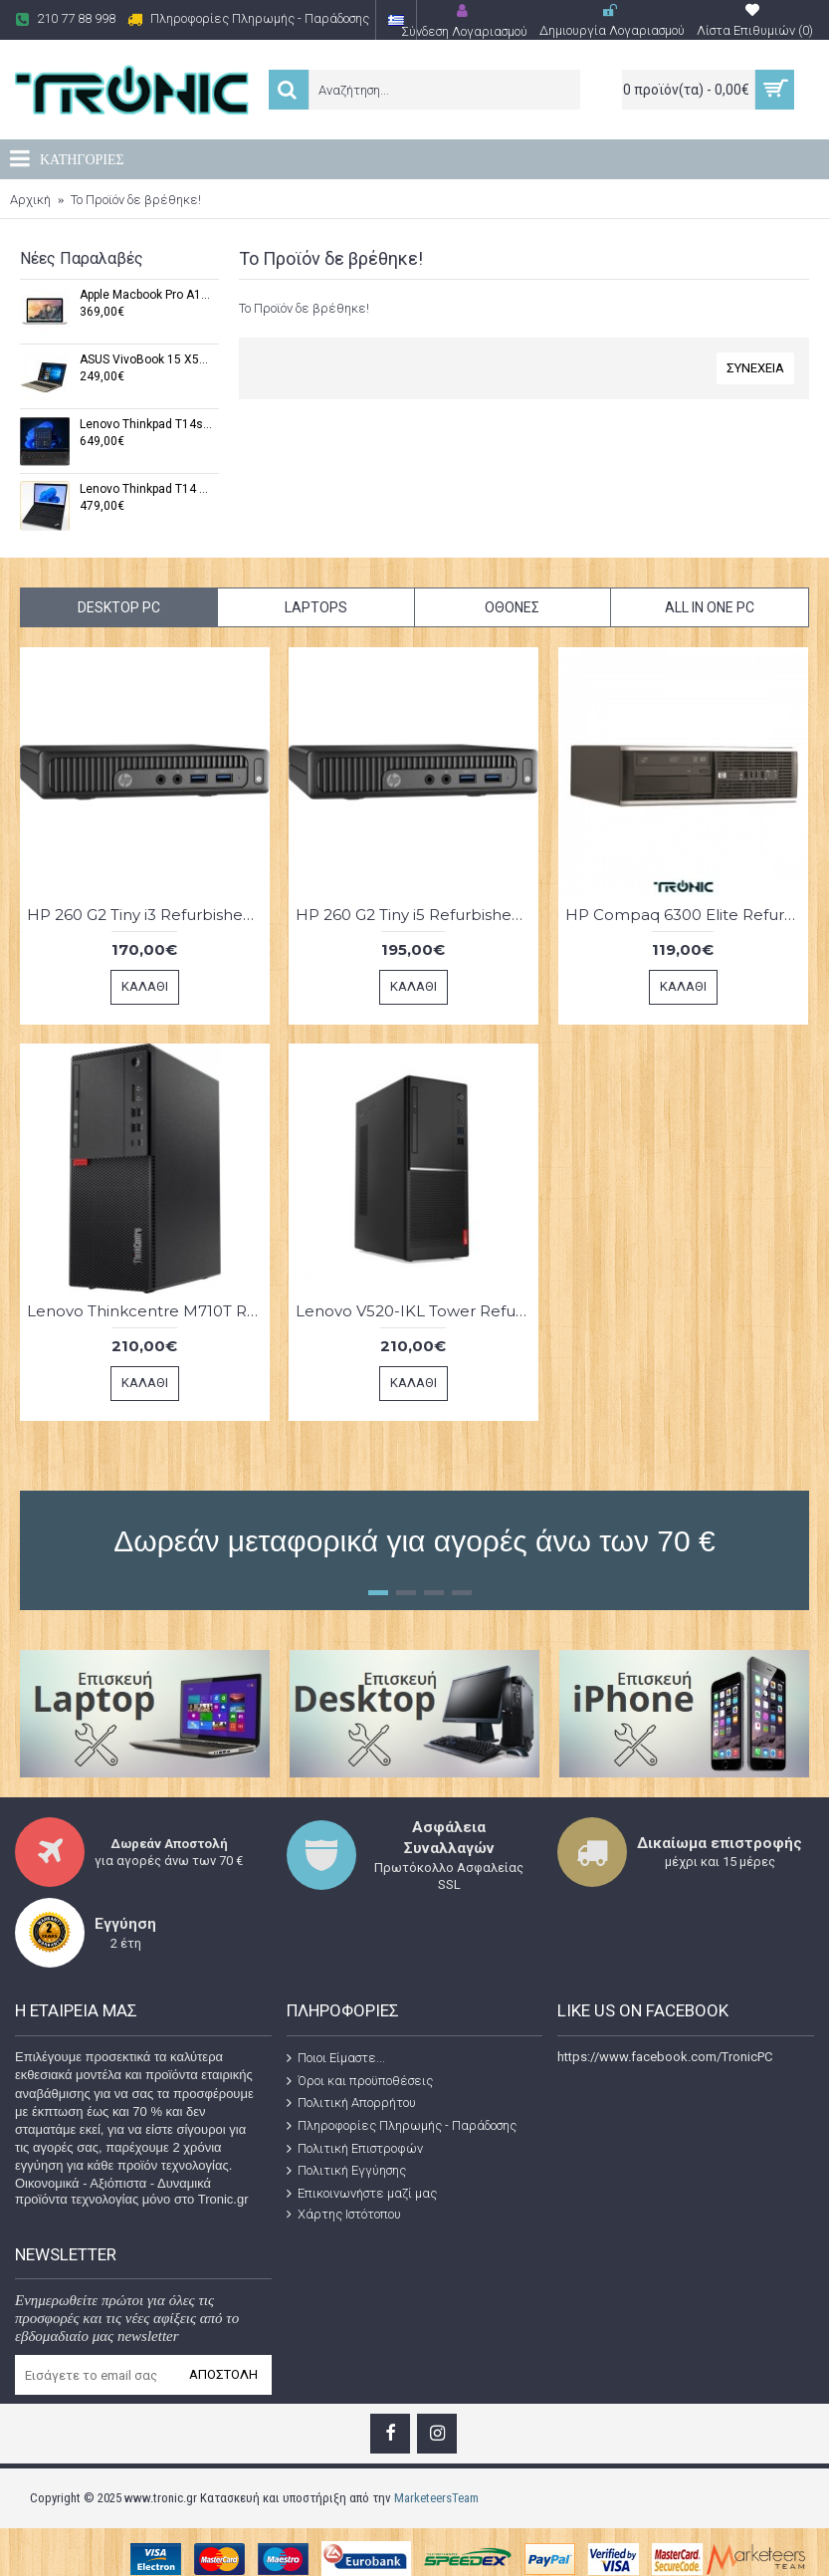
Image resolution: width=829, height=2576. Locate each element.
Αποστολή (223, 2374)
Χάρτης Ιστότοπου (344, 2215)
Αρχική (30, 199)
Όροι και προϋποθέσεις (360, 2081)
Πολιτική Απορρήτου (351, 2103)
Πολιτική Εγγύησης (346, 2171)
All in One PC (709, 607)
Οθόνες (512, 607)
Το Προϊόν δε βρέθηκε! (136, 199)
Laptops (316, 607)
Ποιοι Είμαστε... (336, 2058)
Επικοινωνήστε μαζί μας (362, 2194)
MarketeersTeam (436, 2497)
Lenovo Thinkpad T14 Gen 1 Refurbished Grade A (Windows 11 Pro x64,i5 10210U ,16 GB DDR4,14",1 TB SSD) (146, 489)
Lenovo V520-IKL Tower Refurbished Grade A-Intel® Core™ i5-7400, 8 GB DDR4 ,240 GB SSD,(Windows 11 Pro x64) (417, 1310)
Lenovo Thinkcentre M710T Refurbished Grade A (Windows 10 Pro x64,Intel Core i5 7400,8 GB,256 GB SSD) (148, 1310)
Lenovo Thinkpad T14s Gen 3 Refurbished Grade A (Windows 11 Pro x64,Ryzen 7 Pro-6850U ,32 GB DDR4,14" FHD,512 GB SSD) (146, 424)
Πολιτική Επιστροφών (355, 2148)
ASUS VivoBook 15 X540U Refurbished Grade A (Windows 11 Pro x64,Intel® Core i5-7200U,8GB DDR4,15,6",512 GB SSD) (146, 359)
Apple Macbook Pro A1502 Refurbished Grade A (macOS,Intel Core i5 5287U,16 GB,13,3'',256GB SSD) (146, 295)
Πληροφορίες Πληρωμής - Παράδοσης (402, 2126)
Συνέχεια (755, 367)
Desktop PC (119, 607)
